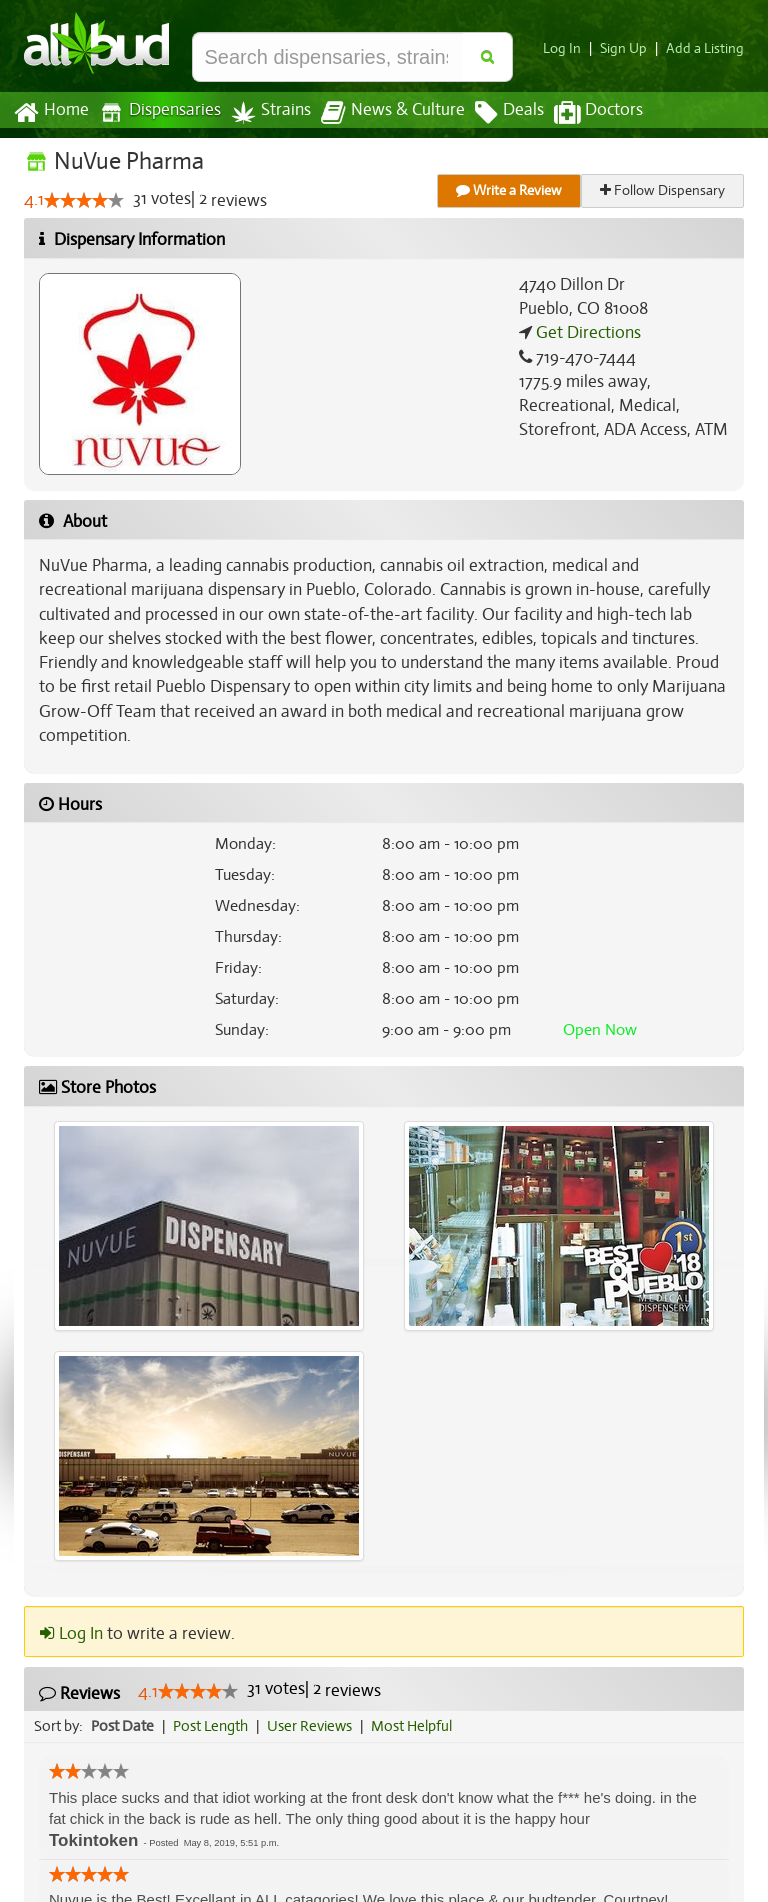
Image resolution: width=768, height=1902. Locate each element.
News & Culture (382, 113)
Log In (570, 48)
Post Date (123, 1702)
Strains (264, 112)
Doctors (581, 113)
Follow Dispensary (664, 190)
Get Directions (586, 333)
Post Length (213, 1702)
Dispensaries (156, 112)
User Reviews (314, 1702)
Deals (494, 113)
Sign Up (629, 48)
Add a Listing (707, 48)
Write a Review (510, 190)
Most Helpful (418, 1702)
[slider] (83, 201)
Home (50, 113)
